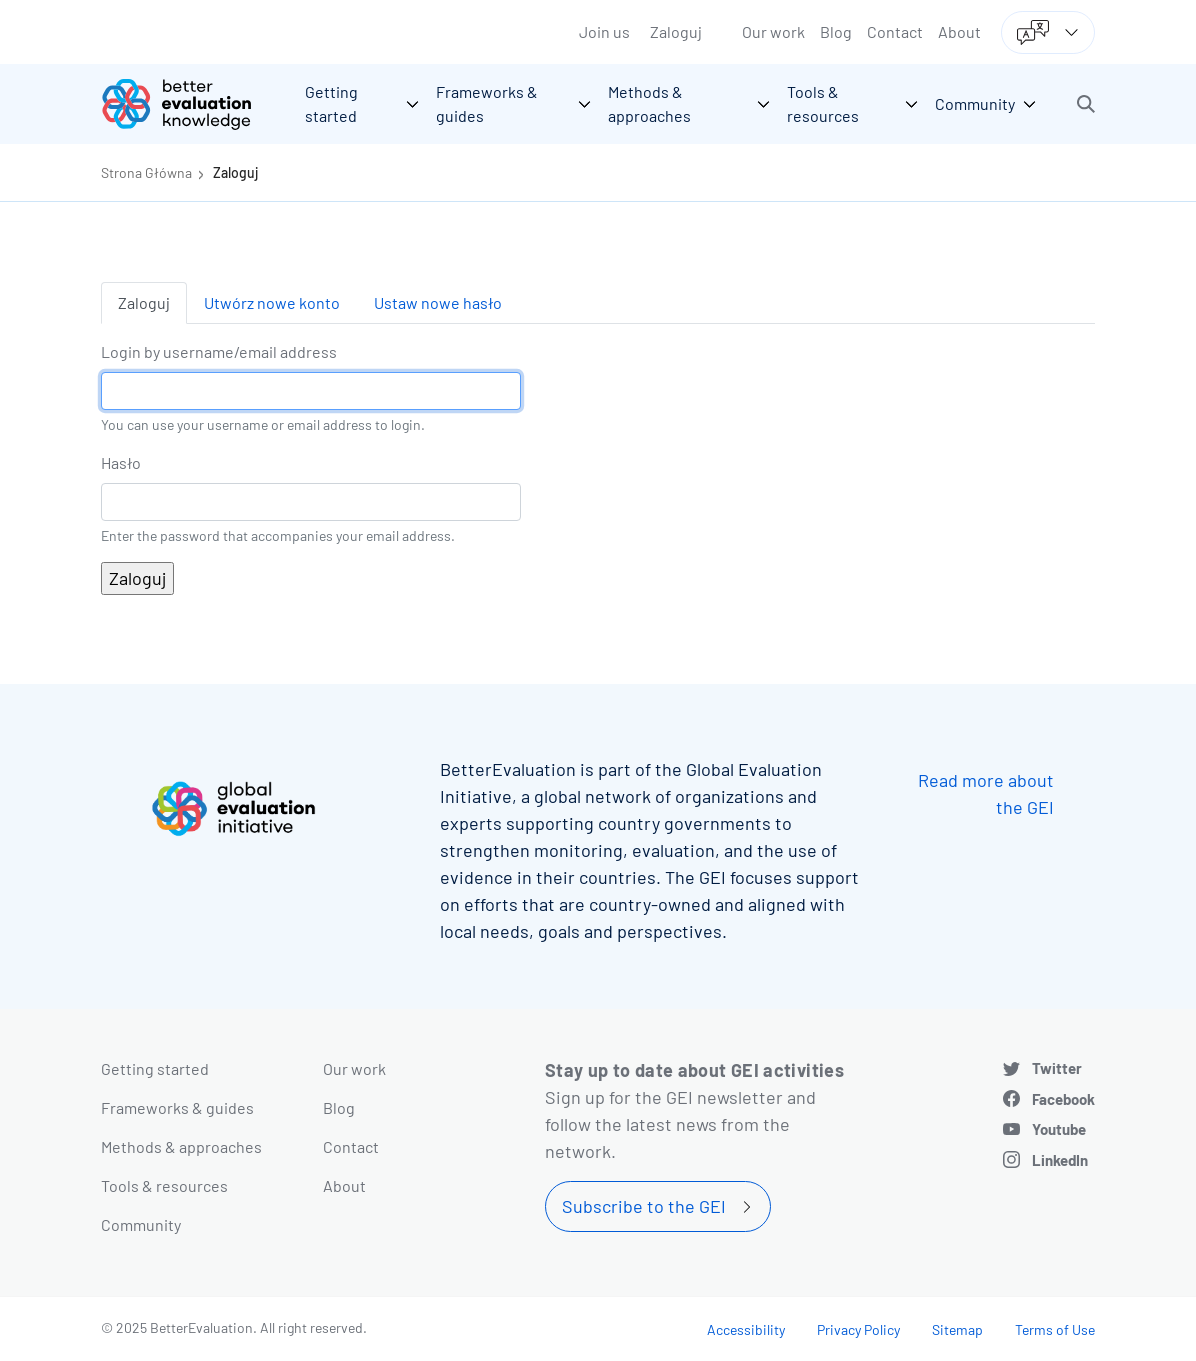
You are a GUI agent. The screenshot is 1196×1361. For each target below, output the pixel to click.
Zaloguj (676, 31)
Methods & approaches (181, 1146)
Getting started (155, 1068)
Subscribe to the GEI (644, 1206)
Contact (895, 31)
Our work (773, 31)
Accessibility (746, 1329)
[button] (1086, 104)
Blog (836, 31)
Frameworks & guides (177, 1107)
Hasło (121, 462)
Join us (604, 31)
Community (141, 1224)
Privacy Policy (858, 1329)
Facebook (1063, 1099)
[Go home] (191, 104)
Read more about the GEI (986, 793)
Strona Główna (146, 172)
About (959, 31)
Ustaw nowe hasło (438, 302)
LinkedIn (1060, 1160)
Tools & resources (164, 1185)
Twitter (1057, 1068)
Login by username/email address (219, 351)
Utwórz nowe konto (272, 302)
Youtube (1059, 1129)
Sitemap (957, 1329)
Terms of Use (1055, 1329)
